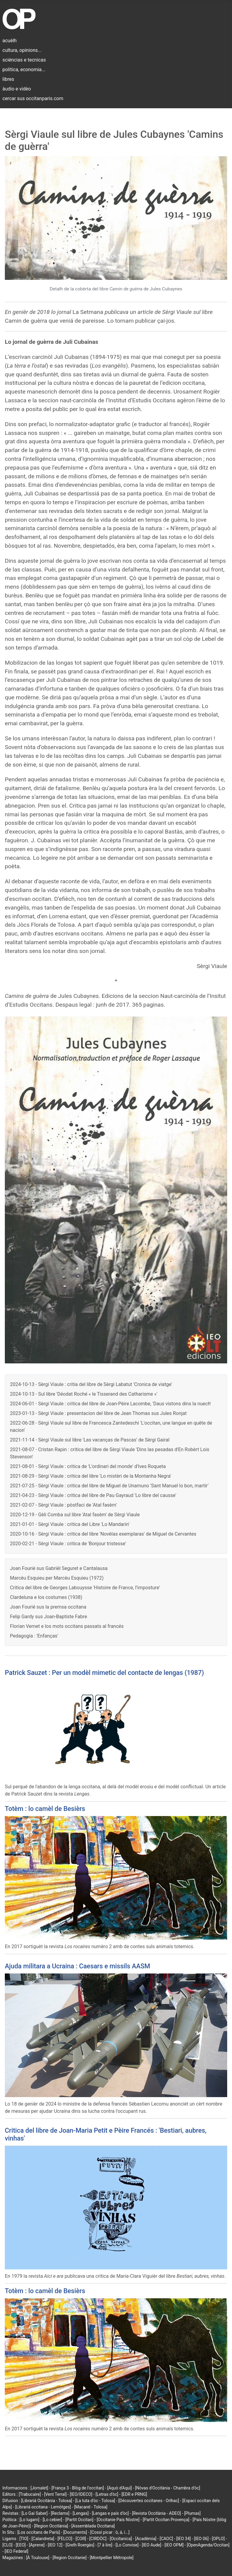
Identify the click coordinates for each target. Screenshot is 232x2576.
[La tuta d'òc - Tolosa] (95, 2500)
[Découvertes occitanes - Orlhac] (148, 2500)
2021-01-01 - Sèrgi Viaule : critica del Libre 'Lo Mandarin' (69, 1524)
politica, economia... (23, 69)
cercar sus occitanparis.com (32, 98)
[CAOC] (166, 2538)
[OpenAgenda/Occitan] (208, 2545)
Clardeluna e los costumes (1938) (46, 1597)
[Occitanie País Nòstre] (118, 2519)
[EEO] (21, 2545)
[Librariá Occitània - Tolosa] (46, 2500)
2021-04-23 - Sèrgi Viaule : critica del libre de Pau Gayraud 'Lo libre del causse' (93, 1495)
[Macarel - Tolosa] (90, 2507)
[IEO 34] (183, 2538)
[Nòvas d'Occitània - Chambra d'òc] (167, 2488)
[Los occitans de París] (38, 2532)
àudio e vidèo (16, 89)
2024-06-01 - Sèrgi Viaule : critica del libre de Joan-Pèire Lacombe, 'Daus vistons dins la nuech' (110, 1404)
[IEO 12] (55, 2545)
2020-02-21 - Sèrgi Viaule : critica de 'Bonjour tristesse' (68, 1543)
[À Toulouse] (37, 2557)
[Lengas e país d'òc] (110, 2513)
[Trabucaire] (30, 2494)
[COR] (81, 2538)
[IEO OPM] (174, 2545)
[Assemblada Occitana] (93, 2526)
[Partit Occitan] (80, 2519)
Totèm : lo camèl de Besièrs (45, 1808)
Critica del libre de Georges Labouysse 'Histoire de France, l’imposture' (85, 1587)
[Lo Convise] (127, 2545)
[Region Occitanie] (69, 2557)
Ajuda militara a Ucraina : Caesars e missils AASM (77, 1966)
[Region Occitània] (51, 2526)
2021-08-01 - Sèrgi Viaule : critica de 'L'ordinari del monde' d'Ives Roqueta (88, 1466)
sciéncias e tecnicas (24, 60)
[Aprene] (37, 2545)
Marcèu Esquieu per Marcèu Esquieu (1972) (57, 1578)
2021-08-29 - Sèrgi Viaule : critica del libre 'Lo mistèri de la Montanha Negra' (90, 1476)
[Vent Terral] (55, 2494)
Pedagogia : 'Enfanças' (34, 1636)
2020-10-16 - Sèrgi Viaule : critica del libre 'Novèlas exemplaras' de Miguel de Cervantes (103, 1534)
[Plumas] (192, 2513)
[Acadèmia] (145, 2538)
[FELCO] (64, 2538)
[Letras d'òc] (106, 2494)
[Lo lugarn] (30, 2519)
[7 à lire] (105, 2545)
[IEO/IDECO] (81, 2494)
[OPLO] (218, 2538)
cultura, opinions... (22, 50)
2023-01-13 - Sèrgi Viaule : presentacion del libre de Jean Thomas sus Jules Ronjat (98, 1413)
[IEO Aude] (151, 2545)
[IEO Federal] (16, 2551)
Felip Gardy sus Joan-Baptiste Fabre (48, 1616)
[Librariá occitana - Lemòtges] (43, 2507)
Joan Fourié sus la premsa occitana (48, 1607)
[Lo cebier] (52, 2519)
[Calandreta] (42, 2538)
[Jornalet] (39, 2488)
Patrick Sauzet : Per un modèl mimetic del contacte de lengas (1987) (104, 1672)
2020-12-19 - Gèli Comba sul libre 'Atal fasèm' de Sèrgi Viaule (75, 1514)
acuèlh (9, 40)
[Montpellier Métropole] (112, 2557)
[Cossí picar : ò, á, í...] (110, 2532)
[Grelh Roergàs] (80, 2545)
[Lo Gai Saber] (34, 2513)
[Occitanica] (121, 2538)
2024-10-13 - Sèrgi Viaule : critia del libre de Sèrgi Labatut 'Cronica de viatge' (91, 1384)
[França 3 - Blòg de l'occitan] (77, 2488)
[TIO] (23, 2538)
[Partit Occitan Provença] (166, 2519)
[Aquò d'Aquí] (119, 2488)
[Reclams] (60, 2513)
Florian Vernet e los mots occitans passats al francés (67, 1626)
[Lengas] (81, 2513)
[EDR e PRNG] (134, 2494)
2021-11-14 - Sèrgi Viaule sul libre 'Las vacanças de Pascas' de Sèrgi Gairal (89, 1440)
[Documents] (75, 2532)
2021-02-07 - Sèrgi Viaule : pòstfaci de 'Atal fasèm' (63, 1505)
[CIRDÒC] (98, 2538)
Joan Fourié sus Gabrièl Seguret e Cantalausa (59, 1568)
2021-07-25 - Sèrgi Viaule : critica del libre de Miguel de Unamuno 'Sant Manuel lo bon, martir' (109, 1486)
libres (8, 79)
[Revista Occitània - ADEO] (156, 2513)
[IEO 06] (201, 2538)
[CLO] (7, 2545)
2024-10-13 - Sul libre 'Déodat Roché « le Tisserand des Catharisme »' (83, 1394)
